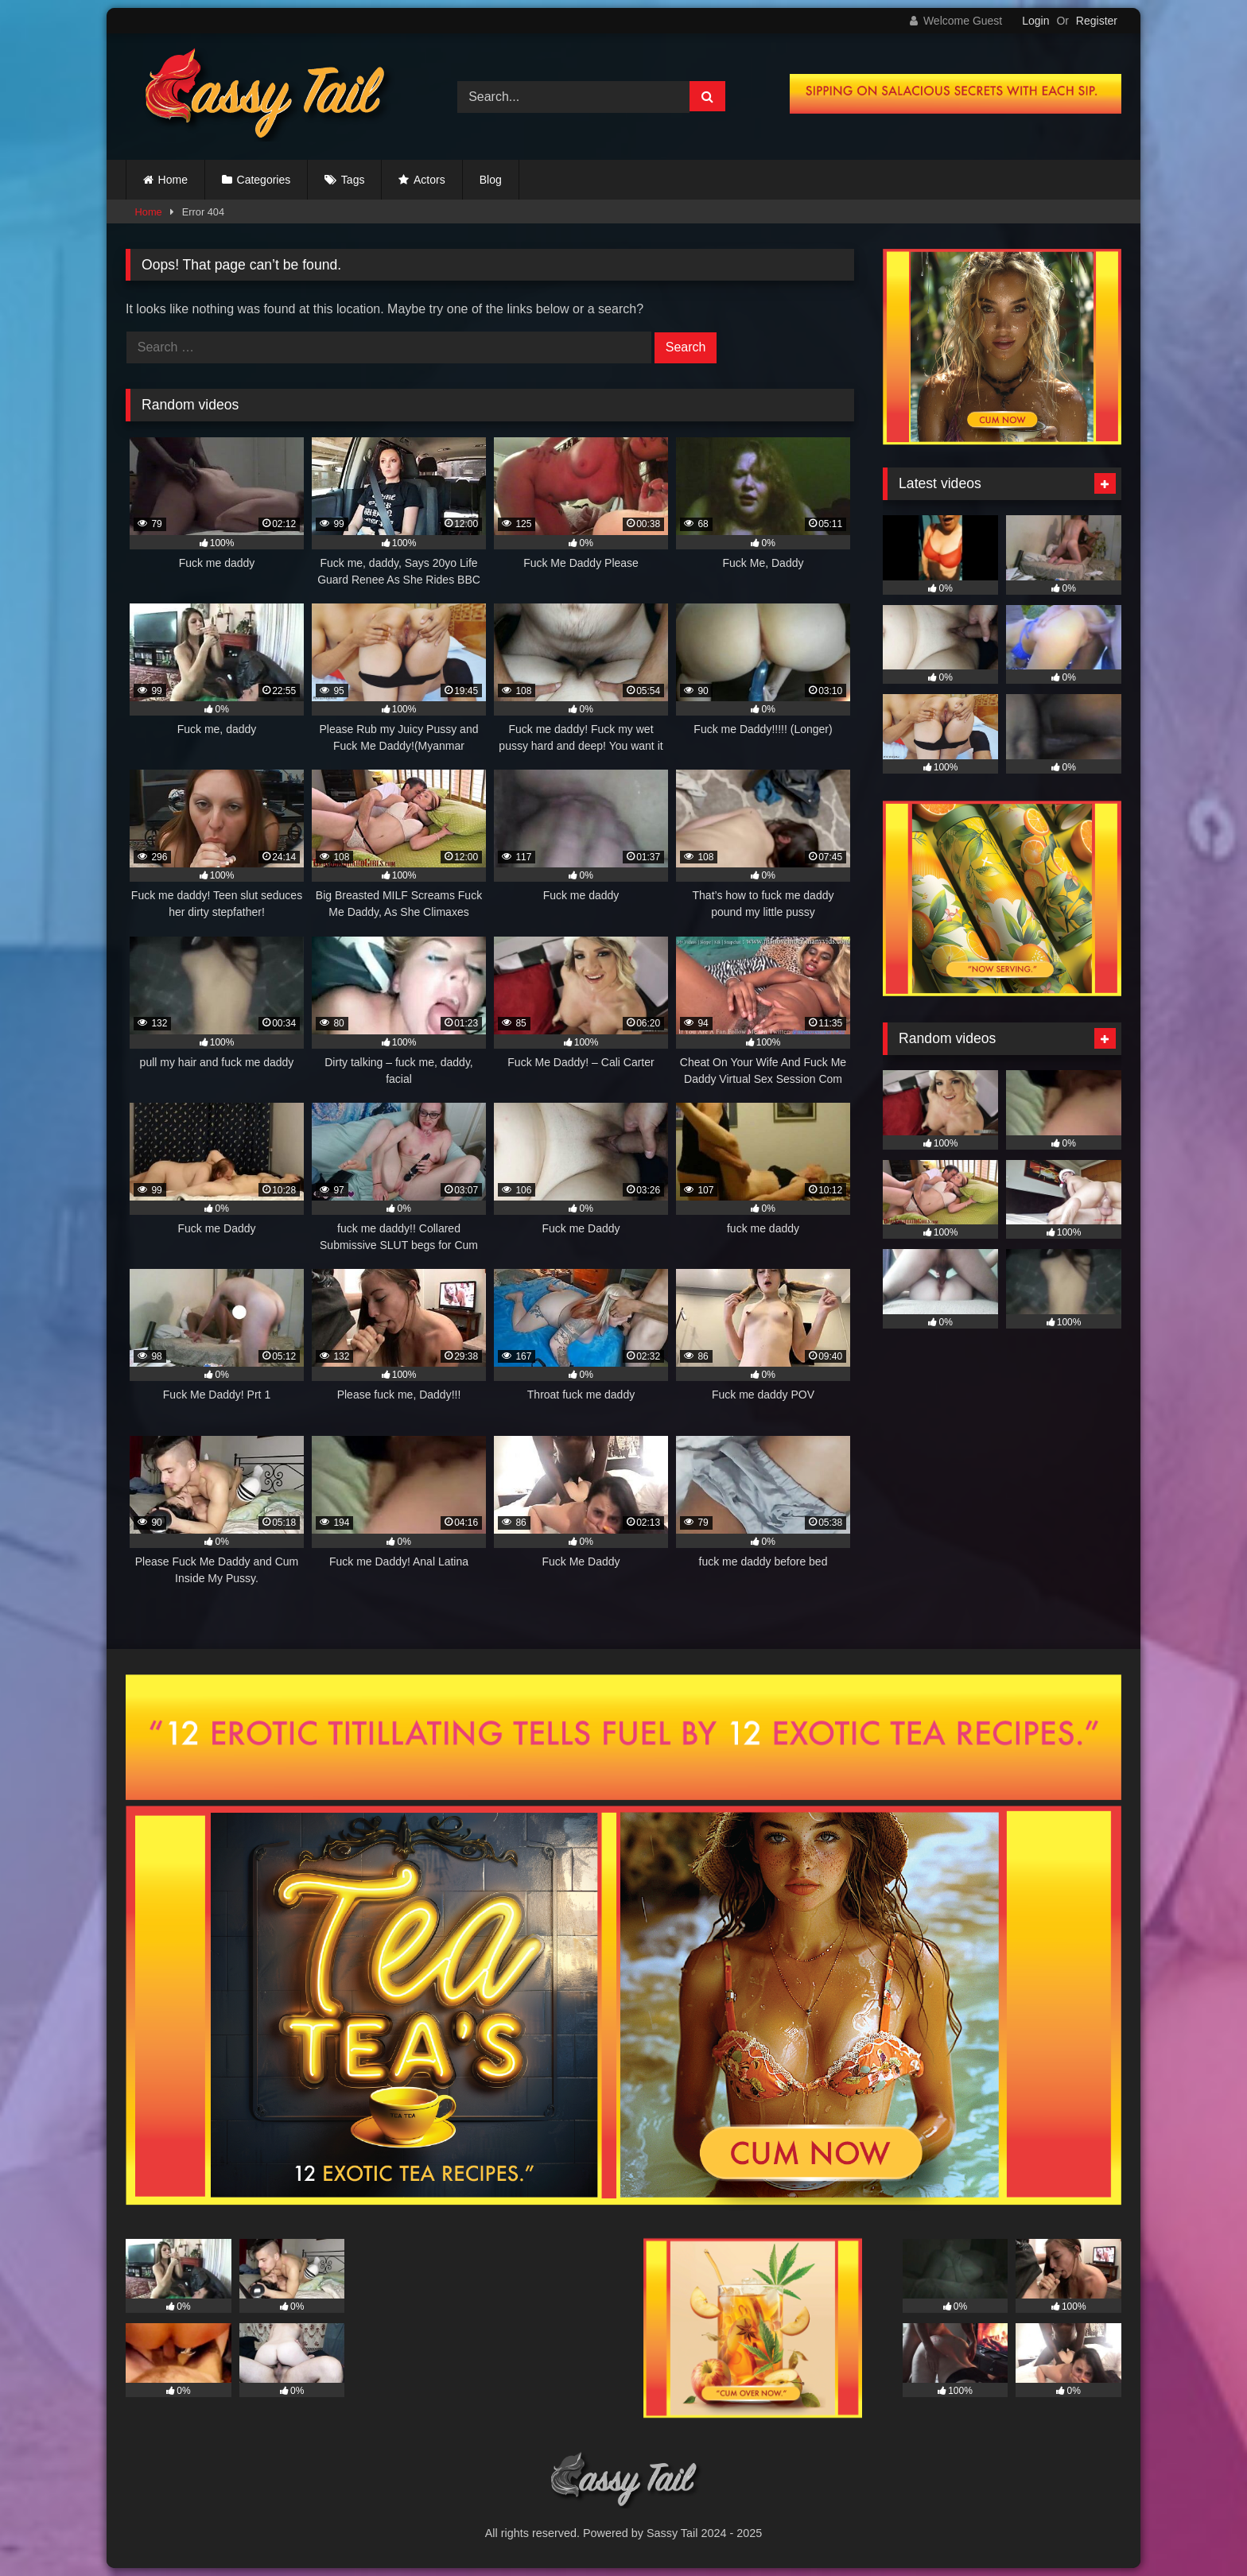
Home (173, 179)
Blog (491, 179)
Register (1096, 20)
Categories (264, 179)
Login (1035, 20)
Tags (353, 179)
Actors (429, 179)
